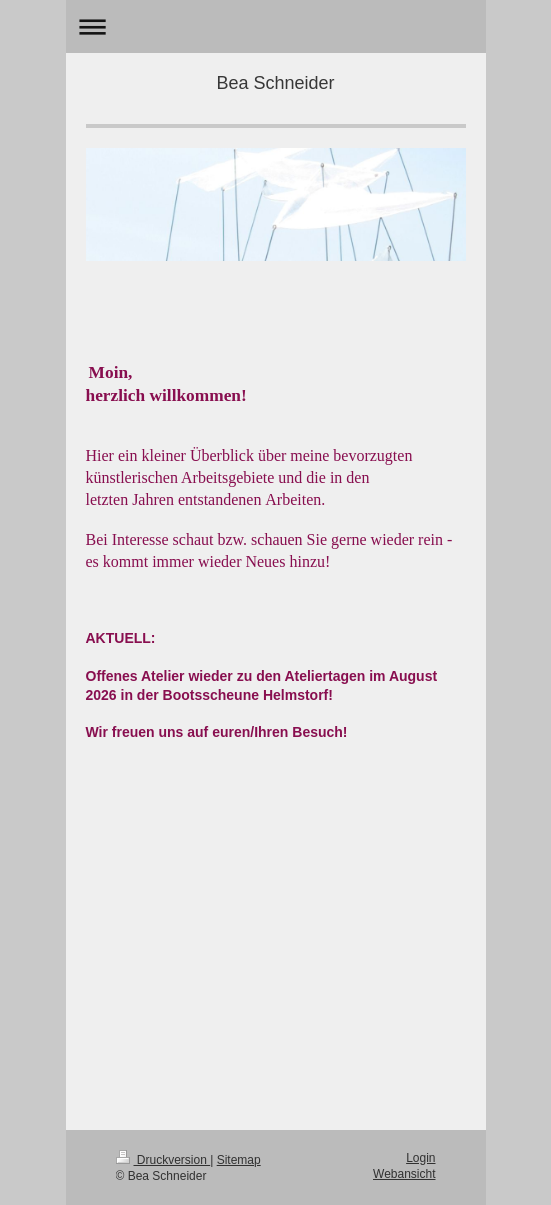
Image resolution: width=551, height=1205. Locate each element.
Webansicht (404, 1174)
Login (420, 1158)
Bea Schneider (275, 83)
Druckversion (163, 1160)
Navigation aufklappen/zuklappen (276, 26)
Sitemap (239, 1160)
